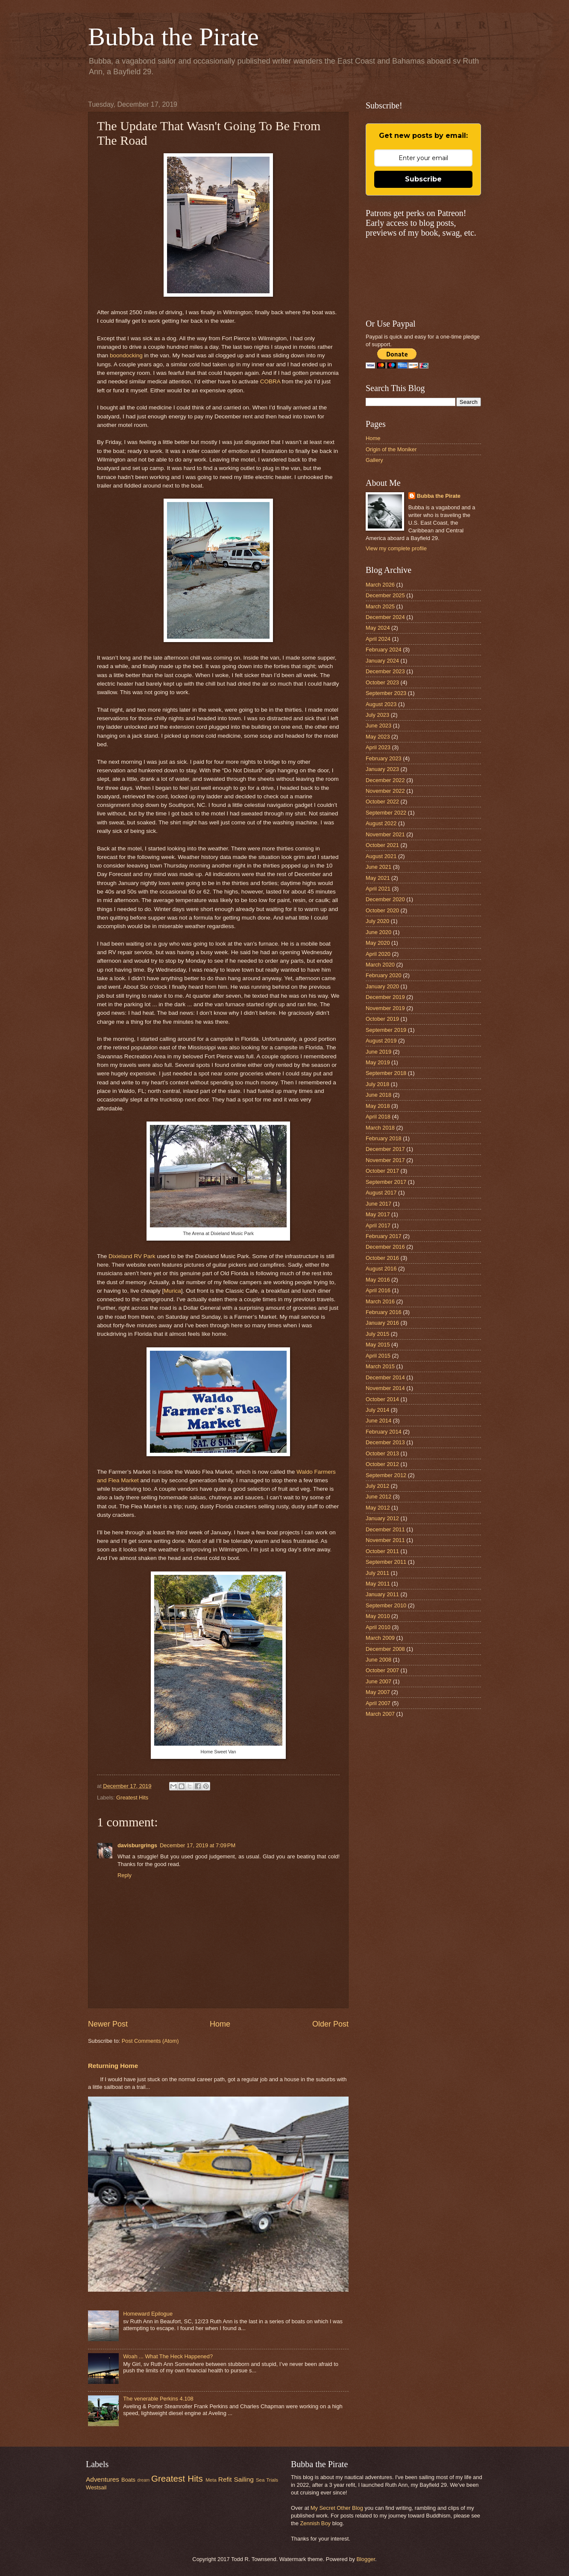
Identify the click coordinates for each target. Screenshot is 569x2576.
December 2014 (385, 1377)
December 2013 (385, 1442)
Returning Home (113, 2065)
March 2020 (380, 964)
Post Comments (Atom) (150, 2041)
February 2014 (384, 1431)
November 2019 (385, 1008)
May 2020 (378, 943)
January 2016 (382, 1323)
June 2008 (378, 1659)
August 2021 (381, 856)
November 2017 (385, 1160)
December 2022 (385, 780)
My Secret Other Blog (337, 2508)
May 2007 (378, 1692)
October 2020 (382, 910)
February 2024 (384, 649)
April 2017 (378, 1225)
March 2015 (380, 1366)
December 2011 (385, 1529)
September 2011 (386, 1562)
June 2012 (378, 1496)
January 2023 (382, 769)
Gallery (374, 460)
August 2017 (381, 1192)
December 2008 (385, 1649)
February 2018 (384, 1138)
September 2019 (386, 1030)
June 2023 (378, 725)
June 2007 (378, 1681)
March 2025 (380, 606)
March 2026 (380, 584)
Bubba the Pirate (173, 37)
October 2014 (382, 1399)
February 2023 (384, 758)
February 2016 (384, 1312)
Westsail (96, 2487)
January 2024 (382, 660)
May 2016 (378, 1279)
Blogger (365, 2559)
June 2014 (378, 1420)
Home (220, 2024)
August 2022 (381, 823)
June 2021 (378, 867)
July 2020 (377, 921)
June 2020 (378, 932)
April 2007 (378, 1703)
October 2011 (382, 1551)
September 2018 (386, 1073)
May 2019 (378, 1062)
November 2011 (385, 1540)
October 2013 (382, 1453)
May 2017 (378, 1214)
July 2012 (377, 1486)
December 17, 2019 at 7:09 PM (197, 1845)
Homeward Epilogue (148, 2313)
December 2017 (385, 1149)
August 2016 (381, 1268)
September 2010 (386, 1605)
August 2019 (381, 1040)
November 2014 (385, 1388)
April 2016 (378, 1290)
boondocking (126, 355)
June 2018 (378, 1095)
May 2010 (378, 1616)
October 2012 (382, 1464)
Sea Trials (267, 2480)
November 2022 (385, 791)
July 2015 (377, 1334)
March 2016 (380, 1301)
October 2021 (382, 845)
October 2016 (382, 1258)
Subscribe (423, 179)
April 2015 (378, 1355)
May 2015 (378, 1344)
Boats (128, 2480)
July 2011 (377, 1573)
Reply (124, 1875)
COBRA (270, 381)
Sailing (244, 2479)
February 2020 (384, 975)
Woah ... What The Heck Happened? (168, 2356)
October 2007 (382, 1670)
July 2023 (377, 715)
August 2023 (381, 704)
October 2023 (382, 682)
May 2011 (378, 1583)
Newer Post (108, 2024)
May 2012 (378, 1507)
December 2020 (385, 899)
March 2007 (380, 1714)
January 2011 (382, 1594)
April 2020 (378, 954)
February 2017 (384, 1236)
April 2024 (378, 639)
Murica (172, 1291)
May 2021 (378, 878)
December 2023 (385, 671)
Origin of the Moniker (391, 449)
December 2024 (385, 617)
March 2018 (380, 1127)
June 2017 (378, 1203)
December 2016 (385, 1247)
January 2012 (382, 1518)
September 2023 (386, 693)
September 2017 (386, 1182)
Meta (211, 2480)
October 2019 (382, 1019)
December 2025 (385, 595)
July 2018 (377, 1084)
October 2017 (382, 1171)
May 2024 (378, 628)
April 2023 (378, 747)
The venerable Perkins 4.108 (158, 2398)
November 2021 (385, 834)
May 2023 (378, 736)
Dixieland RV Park (132, 1256)
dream (143, 2480)
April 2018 (378, 1116)
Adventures (102, 2479)
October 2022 (382, 801)
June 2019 (378, 1052)
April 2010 (378, 1627)
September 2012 (386, 1475)
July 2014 (377, 1410)
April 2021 (378, 888)
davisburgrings (137, 1845)
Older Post (330, 2024)
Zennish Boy (315, 2523)
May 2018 (378, 1106)
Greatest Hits (132, 1797)
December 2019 (385, 997)
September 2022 (386, 812)
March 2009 (380, 1638)
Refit (225, 2479)
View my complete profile (396, 548)
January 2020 (382, 986)
